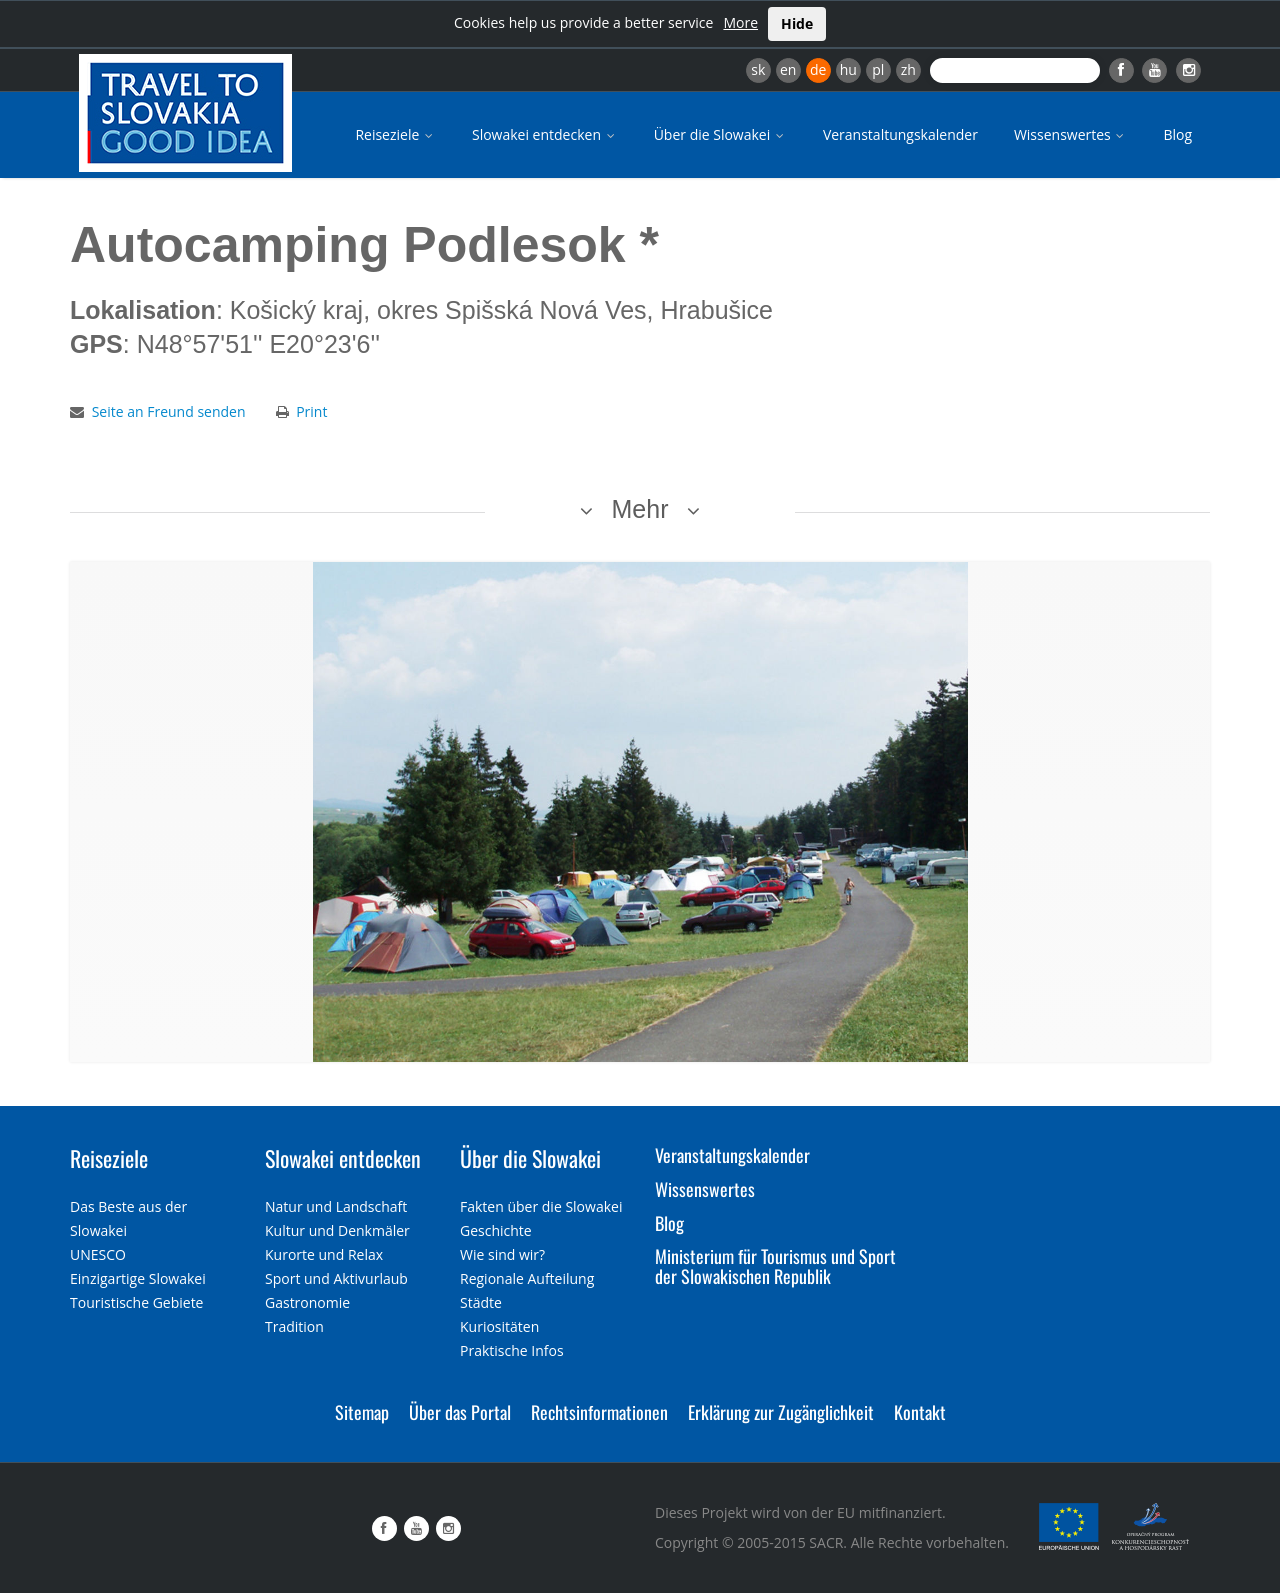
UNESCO (98, 1254)
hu (848, 69)
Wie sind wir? (502, 1254)
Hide (797, 23)
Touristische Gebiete (137, 1302)
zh (908, 69)
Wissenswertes (1071, 134)
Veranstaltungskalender (900, 134)
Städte (481, 1302)
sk (758, 69)
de (818, 69)
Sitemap (362, 1412)
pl (878, 69)
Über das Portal (460, 1412)
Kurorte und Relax (324, 1254)
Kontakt (920, 1412)
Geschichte (496, 1230)
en (788, 69)
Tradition (294, 1326)
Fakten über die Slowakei (541, 1206)
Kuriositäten (499, 1326)
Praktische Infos (512, 1350)
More (740, 22)
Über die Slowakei (720, 134)
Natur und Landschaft (336, 1206)
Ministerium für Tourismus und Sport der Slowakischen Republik (775, 1266)
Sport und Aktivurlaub (336, 1278)
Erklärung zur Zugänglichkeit (781, 1412)
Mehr (640, 509)
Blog (1177, 134)
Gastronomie (307, 1302)
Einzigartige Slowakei (138, 1278)
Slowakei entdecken (545, 134)
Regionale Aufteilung (527, 1278)
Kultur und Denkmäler (337, 1230)
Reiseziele (395, 134)
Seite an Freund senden (169, 411)
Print (311, 411)
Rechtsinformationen (599, 1412)
